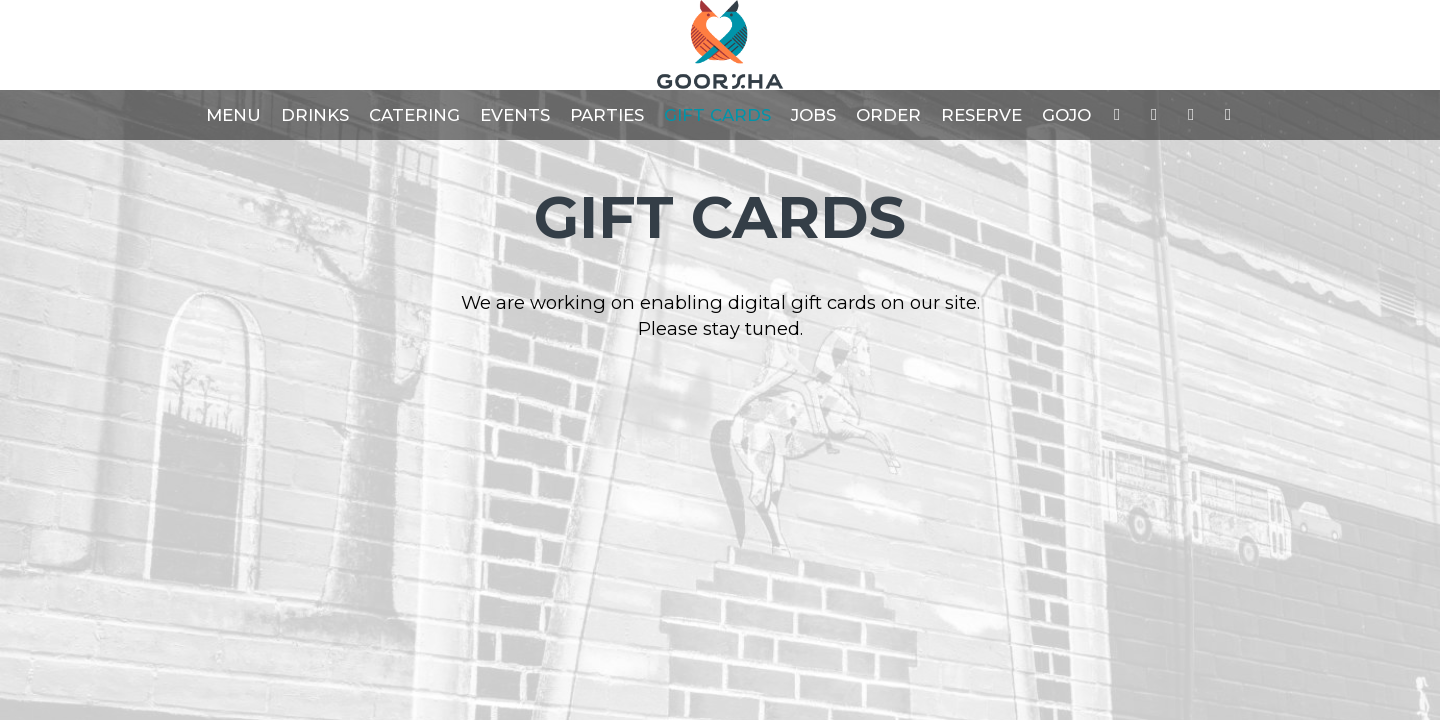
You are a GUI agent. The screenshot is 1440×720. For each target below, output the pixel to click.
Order (888, 115)
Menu (233, 115)
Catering (414, 115)
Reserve (981, 115)
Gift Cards (717, 115)
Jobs (813, 115)
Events (515, 115)
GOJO (1066, 115)
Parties (607, 115)
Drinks (315, 115)
